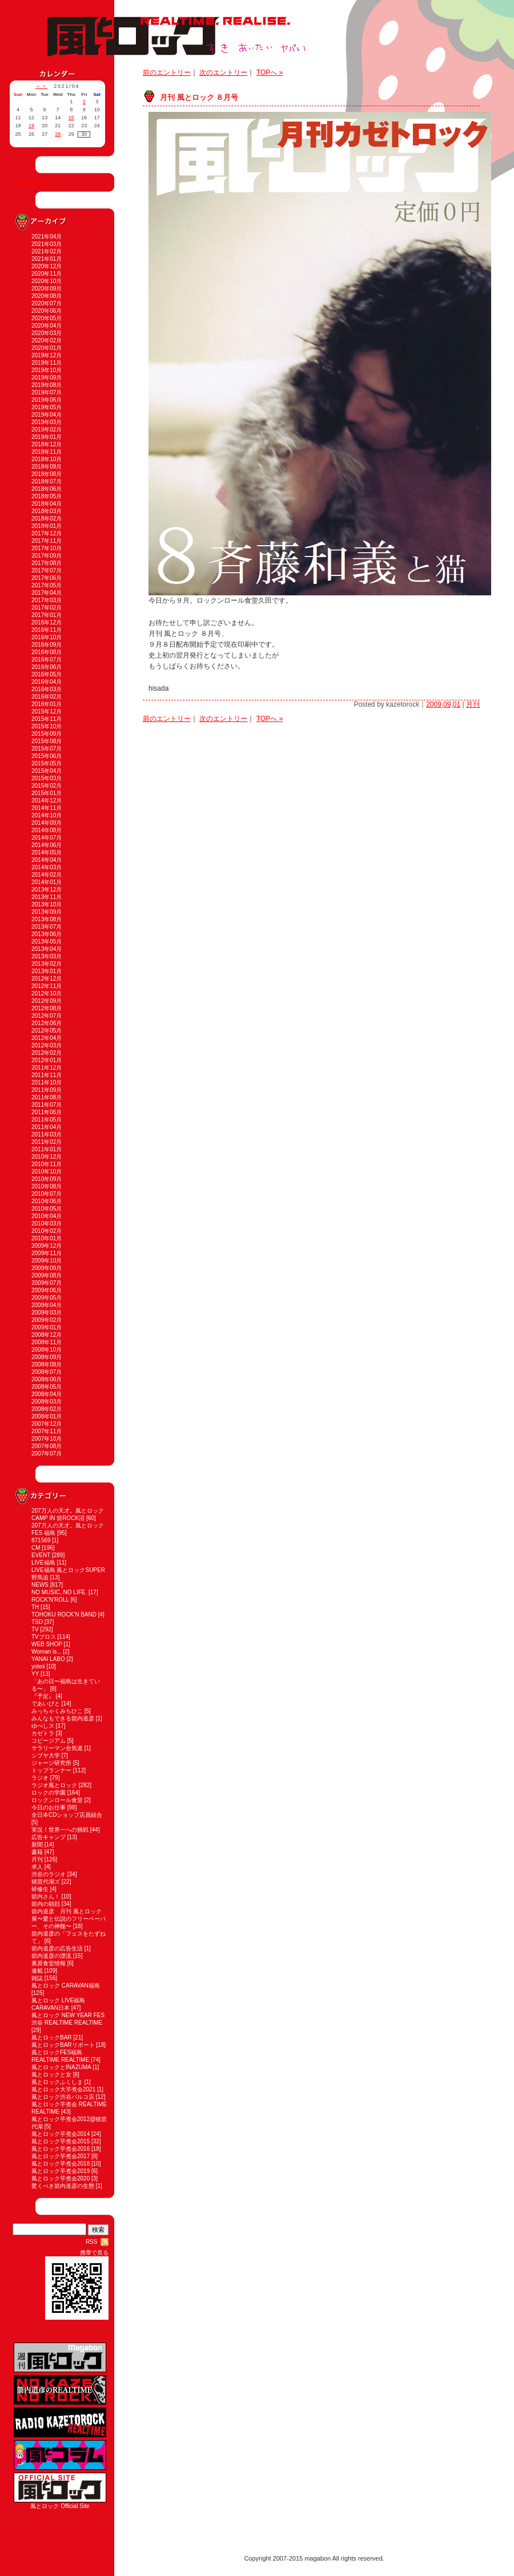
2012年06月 (46, 1023)
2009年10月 (46, 1260)
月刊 (37, 1859)
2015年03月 (46, 778)
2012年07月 (46, 1016)
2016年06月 (46, 667)
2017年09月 (46, 556)
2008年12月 (46, 1335)
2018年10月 (46, 459)
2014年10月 (46, 815)
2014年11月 (46, 808)
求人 (37, 1867)
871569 (40, 1540)
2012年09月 (46, 1001)
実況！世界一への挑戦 (60, 1830)
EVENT (40, 1555)
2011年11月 (46, 1075)
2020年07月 (46, 303)
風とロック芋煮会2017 (60, 2156)
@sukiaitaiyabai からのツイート (49, 182)
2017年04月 (46, 593)
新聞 (37, 1844)
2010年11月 (46, 1164)
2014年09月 (46, 823)
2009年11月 (46, 1253)
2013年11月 (46, 897)
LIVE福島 (43, 1562)
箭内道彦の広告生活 (57, 1948)
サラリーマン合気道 (57, 1748)
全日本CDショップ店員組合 (66, 1815)
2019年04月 (46, 415)
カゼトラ (42, 1733)
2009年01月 (46, 1327)
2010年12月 (46, 1157)
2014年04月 (46, 860)
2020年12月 (46, 266)
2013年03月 (46, 956)
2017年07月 (46, 570)
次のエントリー (223, 72)
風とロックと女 (51, 2074)
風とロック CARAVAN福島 (65, 1985)
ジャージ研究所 (51, 1763)
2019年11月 (46, 363)
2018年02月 (46, 518)
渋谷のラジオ (48, 1874)
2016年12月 (46, 622)
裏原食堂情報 (48, 1963)
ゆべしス (42, 1726)
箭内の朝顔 (45, 1904)
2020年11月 (46, 274)
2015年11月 (46, 719)
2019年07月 (46, 392)
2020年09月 (46, 288)
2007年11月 (46, 1431)
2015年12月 (46, 711)
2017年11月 (46, 541)
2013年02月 (46, 964)
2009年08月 (46, 1275)
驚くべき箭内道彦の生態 (62, 2186)
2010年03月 (46, 1223)
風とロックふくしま (57, 2082)
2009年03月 (46, 1312)
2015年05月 (46, 763)
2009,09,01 (443, 704)
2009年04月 (46, 1305)
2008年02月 (46, 1409)
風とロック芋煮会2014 (60, 2134)
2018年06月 (46, 489)
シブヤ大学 (45, 1755)
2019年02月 (46, 429)
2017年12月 (46, 533)
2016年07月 (46, 659)
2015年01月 (46, 793)
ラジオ (40, 1778)
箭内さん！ (45, 1896)
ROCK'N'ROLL (50, 1600)
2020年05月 (46, 318)
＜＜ (41, 86)
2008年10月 (46, 1350)
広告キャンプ (48, 1837)
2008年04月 (46, 1394)
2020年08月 (46, 296)
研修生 (40, 1889)
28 (58, 134)
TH (35, 1607)
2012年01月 (46, 1060)
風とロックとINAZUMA (61, 2067)
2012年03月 (46, 1045)
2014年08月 (46, 830)
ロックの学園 (48, 1792)
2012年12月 (46, 978)
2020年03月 (46, 333)
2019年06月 (46, 400)
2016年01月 (46, 704)
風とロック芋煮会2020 (60, 2178)
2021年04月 (46, 236)
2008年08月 (46, 1364)
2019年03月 (46, 422)
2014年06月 (46, 845)
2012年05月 (46, 1030)
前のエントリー (167, 72)
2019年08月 (46, 385)
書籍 (37, 1852)
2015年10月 (46, 726)
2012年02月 (46, 1053)
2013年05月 (46, 941)
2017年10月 (46, 548)
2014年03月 (46, 867)
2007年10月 (46, 1439)
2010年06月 (46, 1201)
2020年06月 (46, 311)
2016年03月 (46, 689)
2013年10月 (46, 904)
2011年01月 (46, 1149)
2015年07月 (46, 748)
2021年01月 (46, 259)
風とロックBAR (51, 2037)
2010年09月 (46, 1179)
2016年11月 (46, 630)
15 (71, 117)
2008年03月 (46, 1401)
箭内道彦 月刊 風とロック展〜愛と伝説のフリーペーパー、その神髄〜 (68, 1918)
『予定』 (42, 1696)
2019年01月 (46, 437)
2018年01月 (46, 526)
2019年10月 (46, 370)
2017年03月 (46, 600)
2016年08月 (46, 652)
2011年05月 (46, 1119)
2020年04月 (46, 325)
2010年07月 (46, 1194)
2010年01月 (46, 1238)
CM (36, 1548)
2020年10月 (46, 281)
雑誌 (37, 1978)
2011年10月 (46, 1082)
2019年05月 (46, 407)
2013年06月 (46, 934)
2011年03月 (46, 1134)
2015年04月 (46, 771)
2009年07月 (46, 1283)
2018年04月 (46, 504)
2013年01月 (46, 971)
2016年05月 (46, 674)
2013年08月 (46, 919)
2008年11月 (46, 1342)
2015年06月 (46, 756)
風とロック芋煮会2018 (60, 2163)
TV (35, 1629)
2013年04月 (46, 949)
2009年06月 (46, 1290)
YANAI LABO (48, 1659)
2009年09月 (46, 1268)
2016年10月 (46, 637)
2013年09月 (46, 912)
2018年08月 (46, 474)
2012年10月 (46, 993)
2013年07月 (46, 927)
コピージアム (48, 1741)
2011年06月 (46, 1112)
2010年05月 (46, 1209)
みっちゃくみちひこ (57, 1711)
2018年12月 (46, 444)
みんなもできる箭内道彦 (62, 1718)
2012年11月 (46, 986)
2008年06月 (46, 1379)
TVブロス (43, 1637)
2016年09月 (46, 645)
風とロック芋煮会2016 (60, 2149)
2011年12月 (46, 1068)
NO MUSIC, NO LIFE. (59, 1592)
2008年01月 (46, 1416)
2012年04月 (46, 1038)
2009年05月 (46, 1298)
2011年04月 (46, 1127)
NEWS (40, 1585)
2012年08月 (46, 1008)
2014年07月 (46, 838)
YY (35, 1674)
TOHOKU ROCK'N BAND (64, 1614)
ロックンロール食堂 (57, 1800)
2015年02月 (46, 786)
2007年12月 (46, 1424)
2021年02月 (46, 251)
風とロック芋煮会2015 (60, 2141)
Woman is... (46, 1651)
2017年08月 (46, 563)
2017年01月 (46, 615)
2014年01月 (46, 882)
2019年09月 (46, 377)
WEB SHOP (46, 1644)
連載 (37, 1971)
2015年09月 (46, 734)
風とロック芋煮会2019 (60, 2171)
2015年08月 (46, 741)
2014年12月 (46, 800)
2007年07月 (46, 1453)
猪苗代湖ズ (45, 1881)
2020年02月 (46, 340)
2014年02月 (46, 875)
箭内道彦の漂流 (51, 1956)
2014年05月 (46, 852)
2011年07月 (46, 1105)
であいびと (45, 1703)
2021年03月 (46, 244)
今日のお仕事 (48, 1807)
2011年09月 (46, 1090)
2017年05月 (46, 585)
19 (31, 125)
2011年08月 (46, 1097)
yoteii (38, 1666)
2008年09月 (46, 1357)
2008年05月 (46, 1387)
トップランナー (51, 1770)
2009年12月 (46, 1246)
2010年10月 (46, 1171)
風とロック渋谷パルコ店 (62, 2097)
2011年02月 (46, 1142)
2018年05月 (46, 496)
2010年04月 (46, 1216)
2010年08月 (46, 1186)
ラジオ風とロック (54, 1785)
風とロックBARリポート (63, 2045)
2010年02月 (46, 1231)
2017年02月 (46, 607)
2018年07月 (46, 481)
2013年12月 (46, 889)
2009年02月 (46, 1320)
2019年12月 (46, 355)
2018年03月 (46, 511)
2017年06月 (46, 578)
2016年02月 (46, 697)
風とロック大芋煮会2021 (63, 2089)
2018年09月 (46, 466)
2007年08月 (46, 1446)
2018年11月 (46, 452)
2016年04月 (46, 682)
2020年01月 (46, 348)
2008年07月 (46, 1372)
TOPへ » (269, 72)
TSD (37, 1622)
